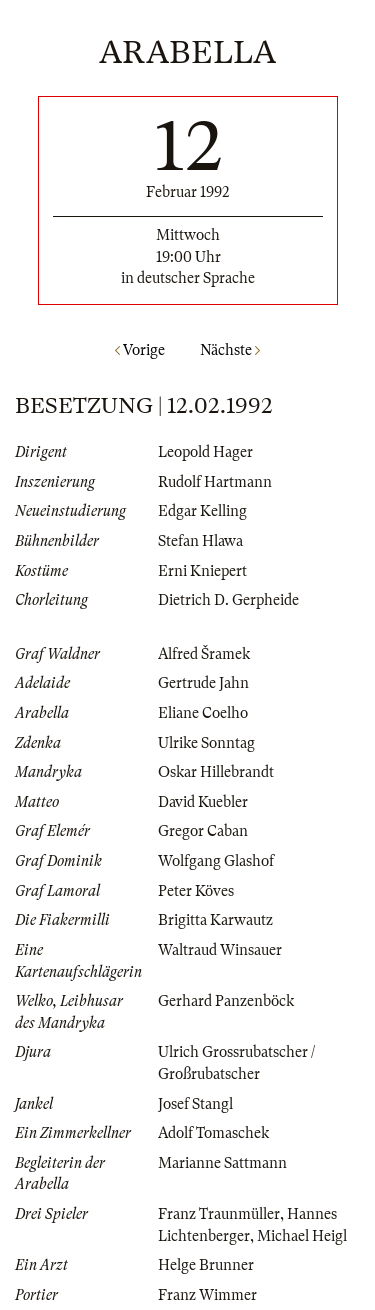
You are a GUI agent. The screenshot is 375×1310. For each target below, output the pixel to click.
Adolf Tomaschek (213, 1133)
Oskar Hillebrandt (216, 772)
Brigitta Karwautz (215, 920)
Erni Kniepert (202, 571)
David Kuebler (203, 802)
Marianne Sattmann (222, 1163)
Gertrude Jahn (203, 683)
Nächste (230, 350)
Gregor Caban (203, 831)
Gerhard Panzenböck (226, 1001)
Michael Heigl (302, 1236)
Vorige (140, 350)
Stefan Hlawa (200, 541)
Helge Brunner (206, 1265)
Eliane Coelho (203, 713)
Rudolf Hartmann (215, 482)
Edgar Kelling (202, 511)
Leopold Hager (205, 452)
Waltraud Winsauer (220, 950)
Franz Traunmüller (219, 1214)
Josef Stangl (195, 1104)
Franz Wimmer (207, 1295)
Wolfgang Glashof (216, 861)
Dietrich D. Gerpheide (228, 600)
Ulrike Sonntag (206, 743)
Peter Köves (196, 891)
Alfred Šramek (204, 654)
